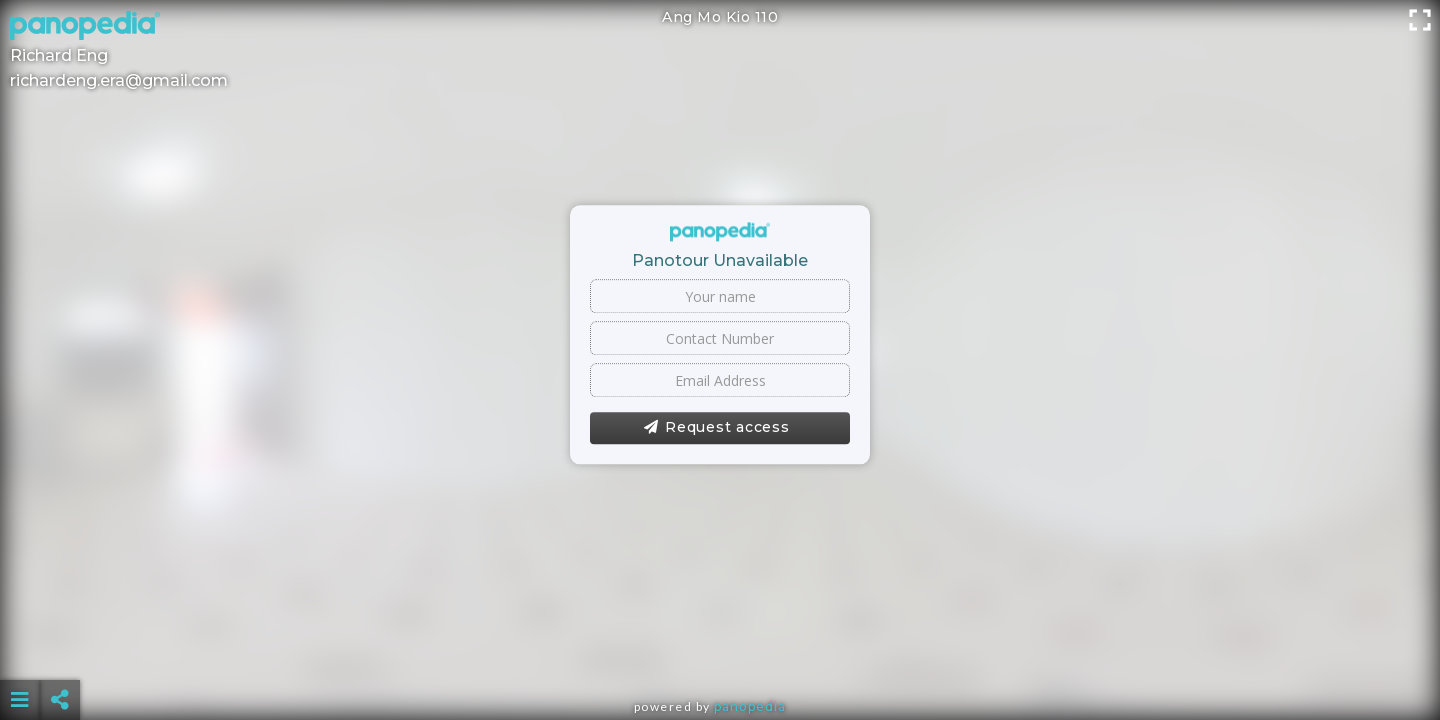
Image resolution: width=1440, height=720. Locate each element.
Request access (716, 428)
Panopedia (750, 706)
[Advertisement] (720, 650)
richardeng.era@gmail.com (119, 80)
